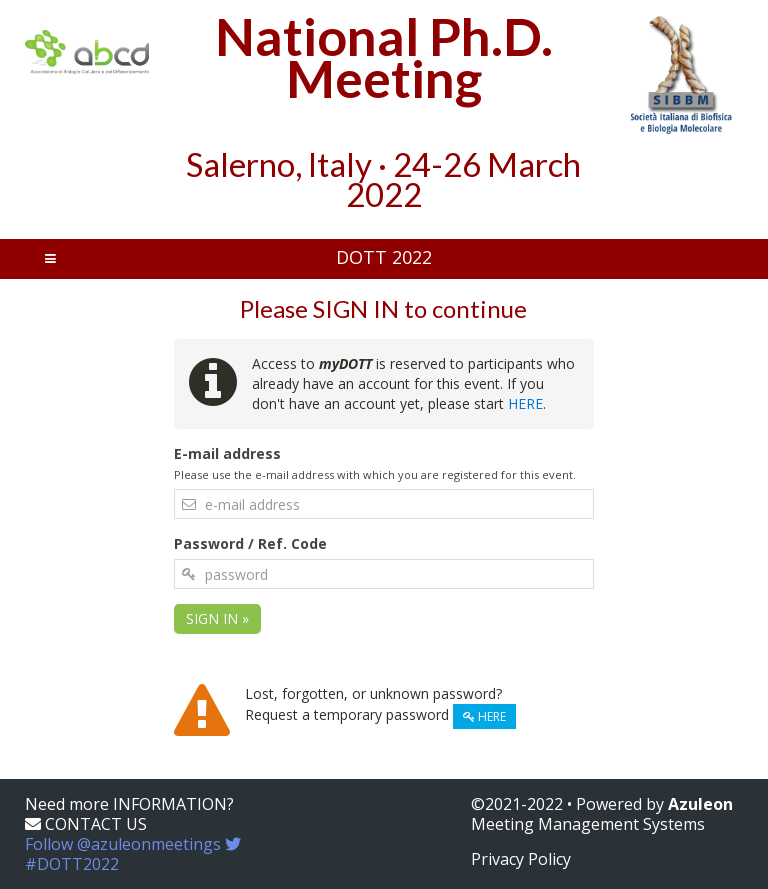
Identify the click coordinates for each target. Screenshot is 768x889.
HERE (525, 403)
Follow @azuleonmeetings (133, 854)
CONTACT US (86, 824)
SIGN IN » (217, 618)
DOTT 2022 (384, 257)
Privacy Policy (521, 859)
